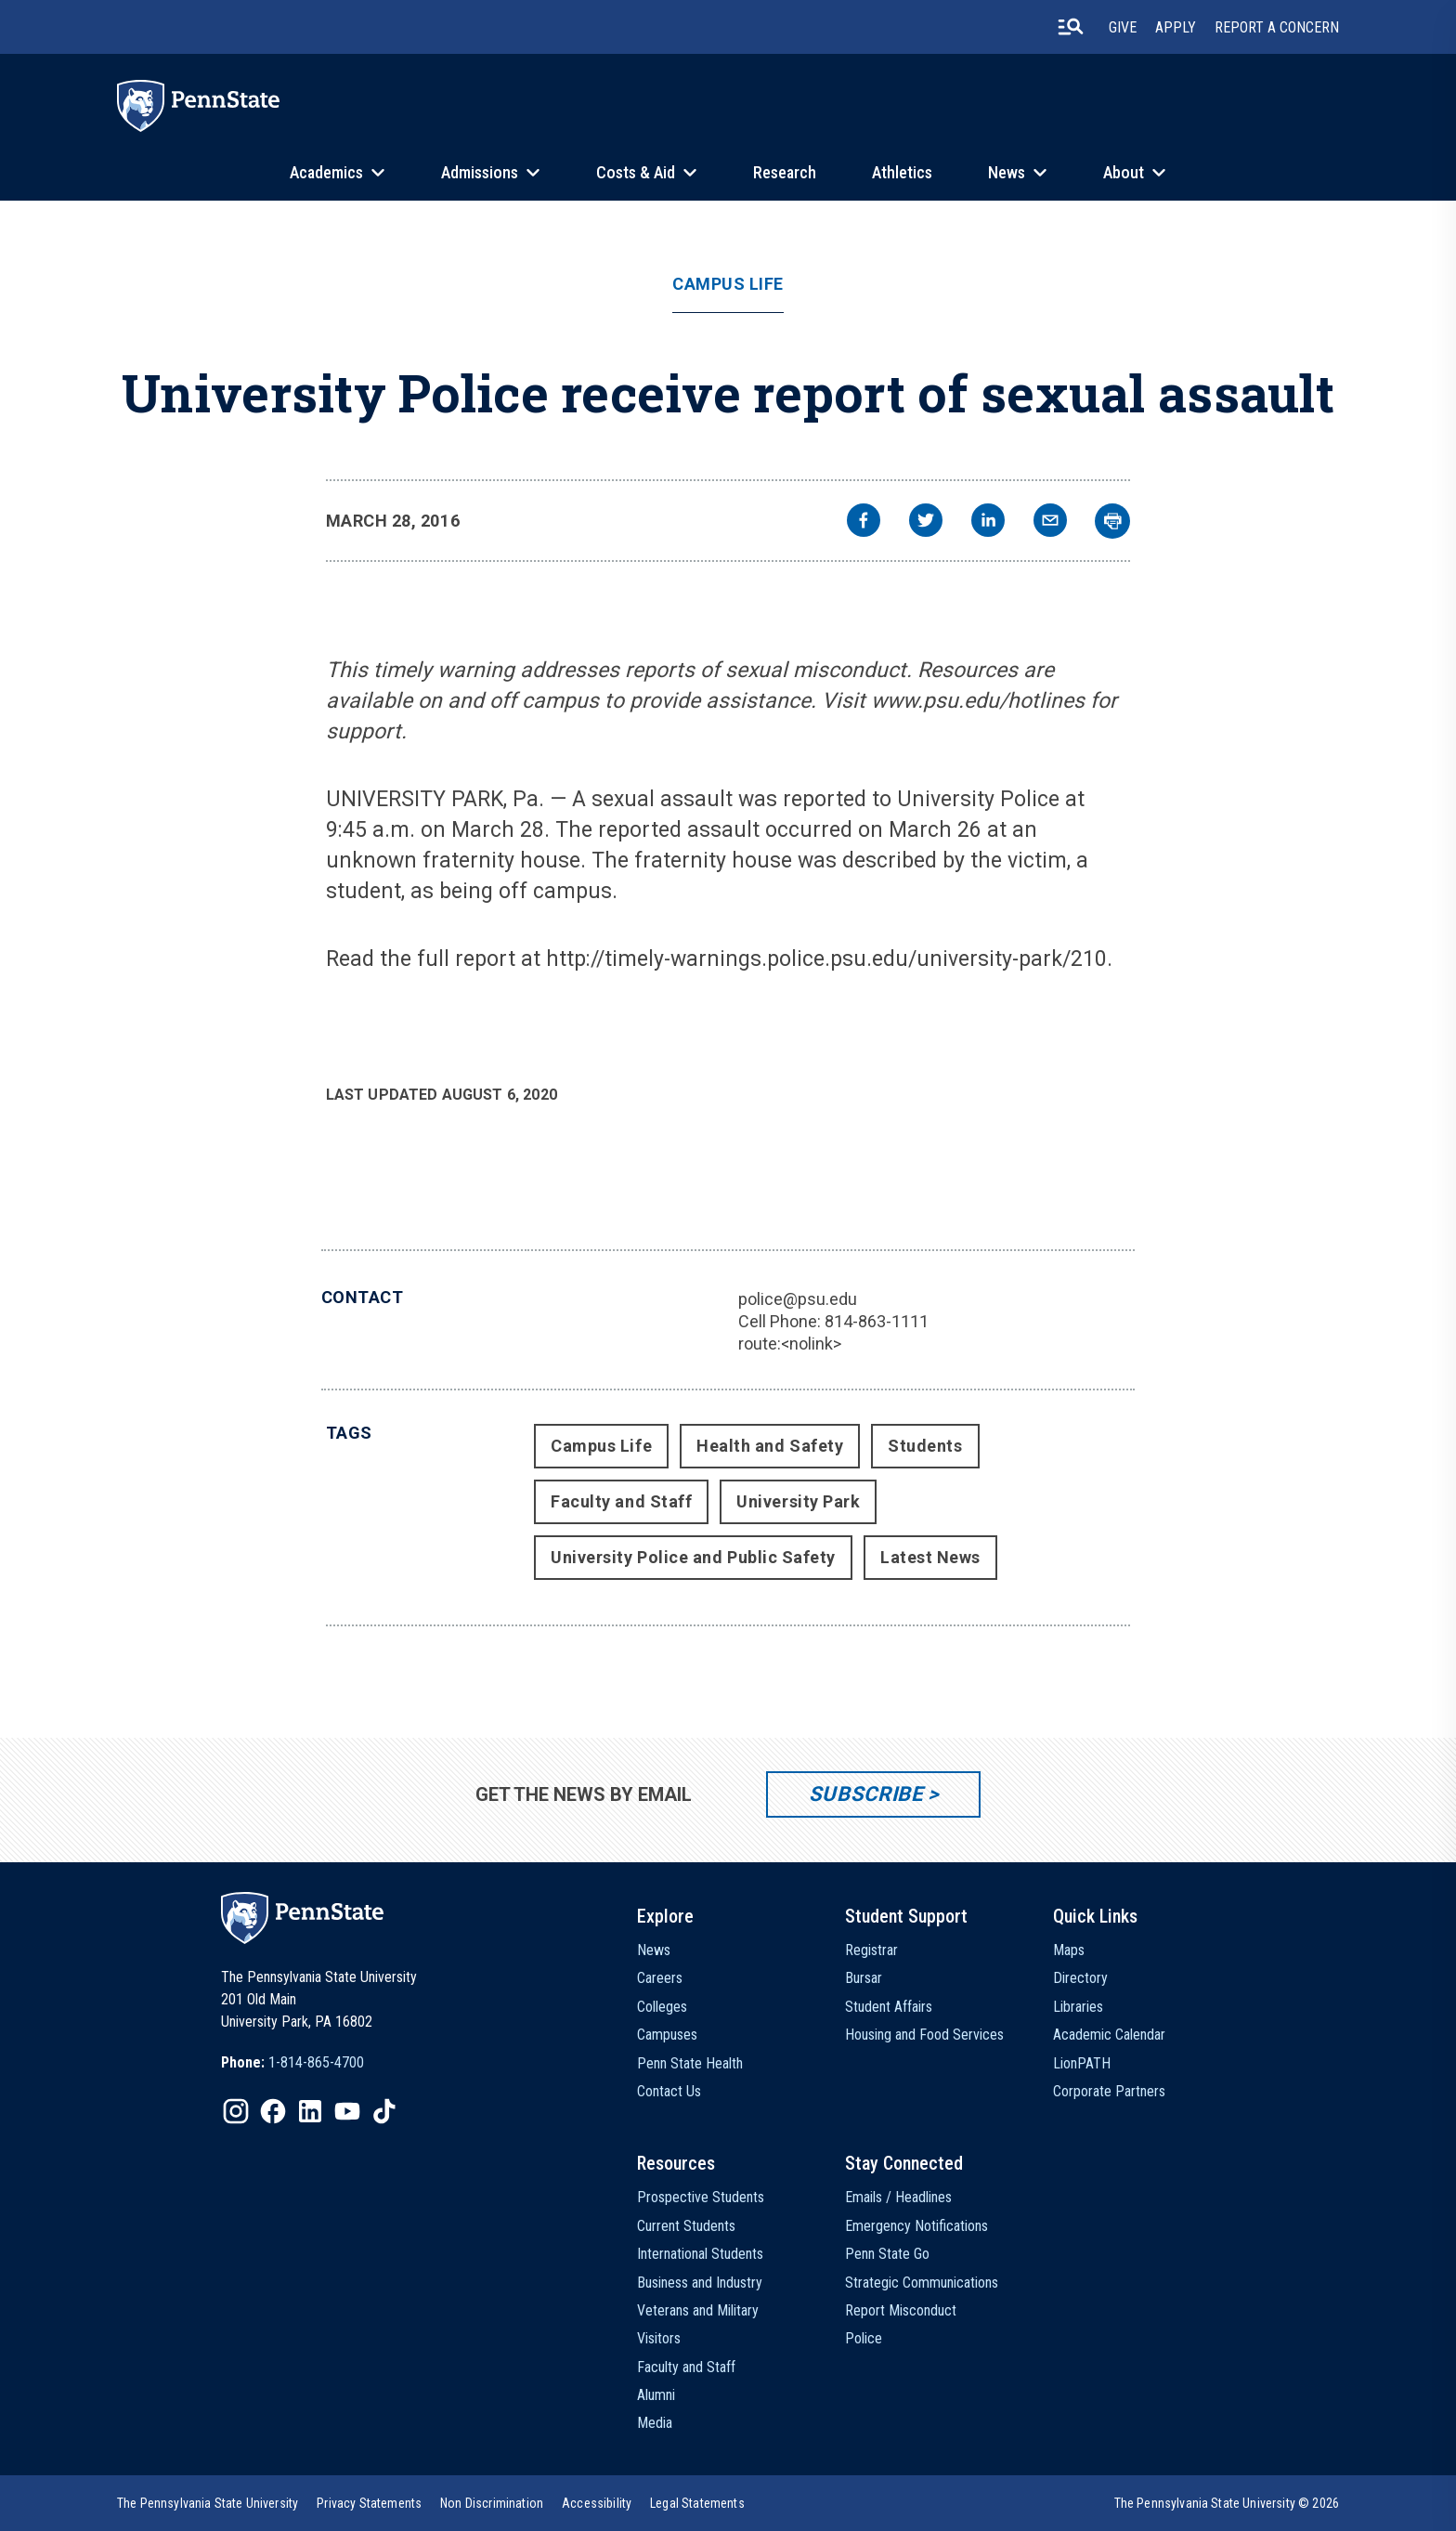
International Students (700, 2254)
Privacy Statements (369, 2503)
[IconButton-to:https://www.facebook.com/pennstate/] (273, 2111)
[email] (1050, 522)
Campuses (667, 2034)
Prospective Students (700, 2197)
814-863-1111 (877, 1321)
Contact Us (669, 2091)
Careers (659, 1978)
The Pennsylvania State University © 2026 (1226, 2503)
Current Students (686, 2226)
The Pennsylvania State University (207, 2503)
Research (784, 172)
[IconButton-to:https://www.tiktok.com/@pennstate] (384, 2111)
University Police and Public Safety (693, 1557)
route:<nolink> (789, 1343)
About (1123, 172)
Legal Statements (697, 2503)
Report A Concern (1277, 27)
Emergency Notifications (916, 2226)
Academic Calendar (1109, 2034)
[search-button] (1070, 26)
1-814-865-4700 (316, 2062)
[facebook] (863, 522)
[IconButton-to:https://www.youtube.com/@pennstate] (347, 2111)
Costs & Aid (635, 172)
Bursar (863, 1978)
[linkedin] (988, 522)
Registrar (871, 1950)
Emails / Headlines (898, 2197)
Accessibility (596, 2503)
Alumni (656, 2395)
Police (863, 2338)
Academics (326, 172)
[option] (292, 2063)
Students (925, 1445)
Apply (1175, 27)
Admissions (479, 172)
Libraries (1078, 2007)
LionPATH (1082, 2063)
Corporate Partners (1109, 2091)
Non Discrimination (491, 2503)
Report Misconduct (900, 2310)
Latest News (930, 1557)
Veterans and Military (698, 2310)
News (1006, 172)
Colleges (662, 2007)
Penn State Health (690, 2063)
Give (1123, 27)
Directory (1080, 1978)
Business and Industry (699, 2282)
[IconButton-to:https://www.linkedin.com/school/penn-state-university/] (310, 2111)
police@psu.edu (797, 1299)
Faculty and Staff (621, 1501)
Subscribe (866, 1794)
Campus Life (728, 284)
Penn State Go (887, 2254)
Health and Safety (769, 1445)
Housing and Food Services (924, 2034)
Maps (1069, 1950)
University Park (798, 1501)
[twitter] (925, 522)
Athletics (902, 172)
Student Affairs (888, 2007)
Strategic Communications (921, 2282)
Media (654, 2423)
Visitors (659, 2338)
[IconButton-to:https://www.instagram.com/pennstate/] (236, 2111)
